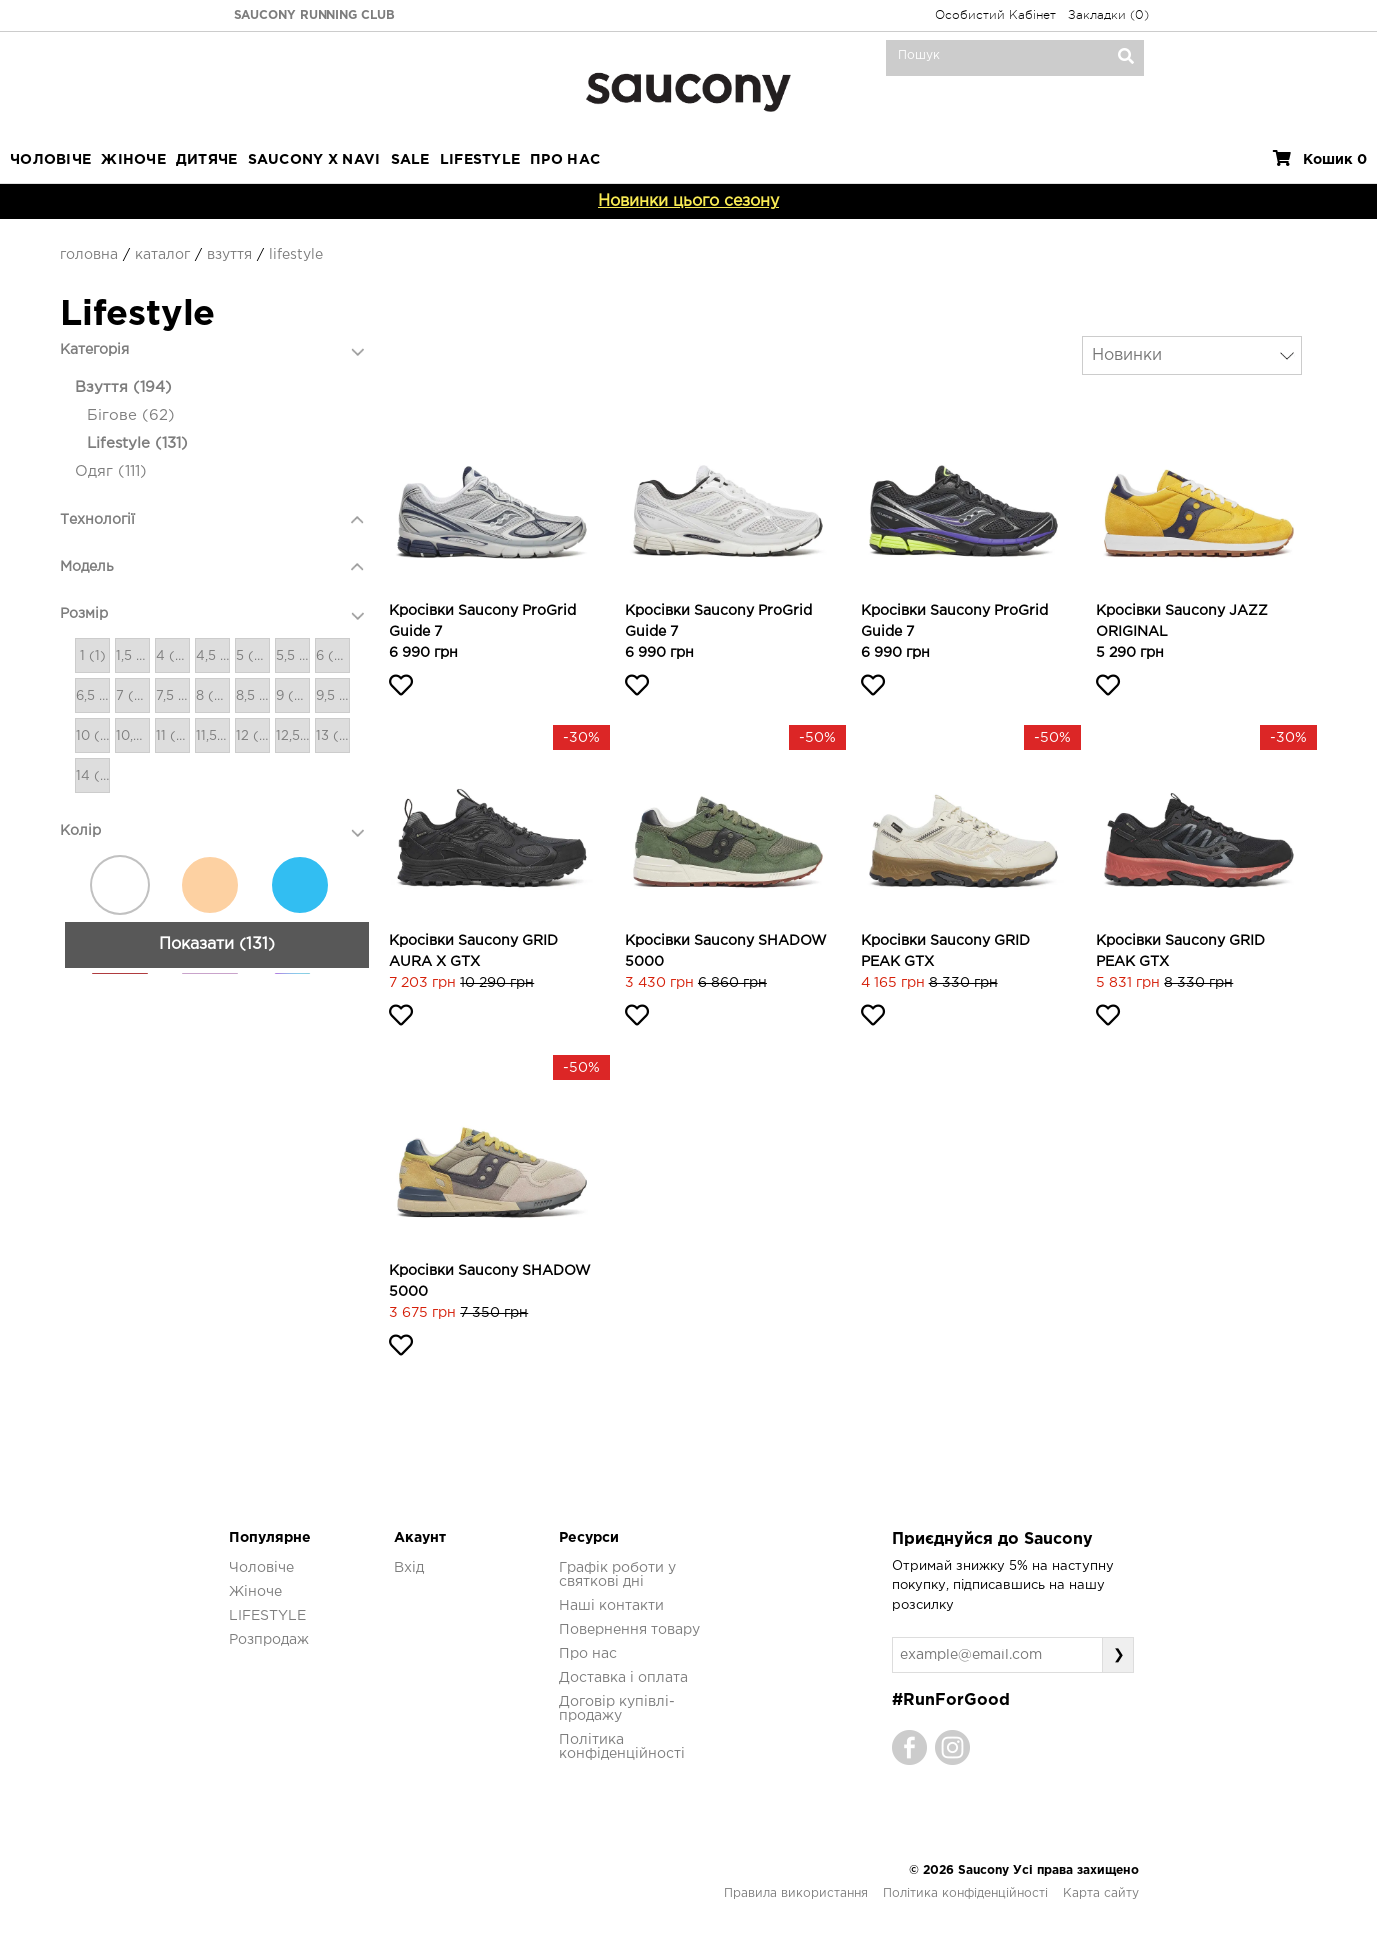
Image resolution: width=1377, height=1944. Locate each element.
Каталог (162, 255)
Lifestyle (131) (137, 443)
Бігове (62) (131, 415)
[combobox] (1192, 355)
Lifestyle (296, 255)
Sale (410, 160)
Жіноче (133, 160)
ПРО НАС (565, 160)
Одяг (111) (111, 471)
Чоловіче (50, 160)
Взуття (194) (123, 387)
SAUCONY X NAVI (314, 160)
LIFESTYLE (480, 160)
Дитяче (207, 160)
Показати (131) (217, 1797)
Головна (89, 255)
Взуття (229, 255)
